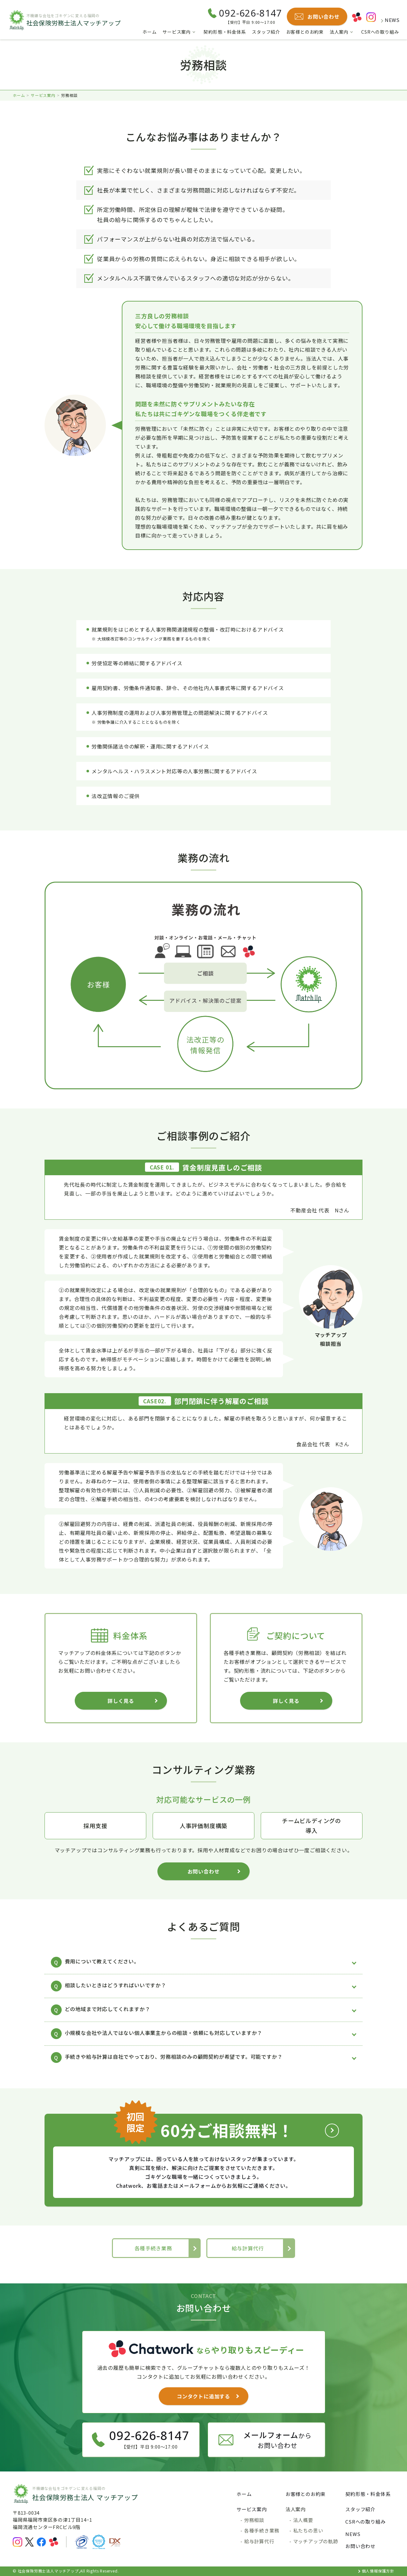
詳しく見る (120, 1701)
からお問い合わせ (277, 2439)
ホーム (149, 32)
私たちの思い (308, 2530)
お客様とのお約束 (305, 32)
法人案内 (339, 32)
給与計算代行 (248, 2248)
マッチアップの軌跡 (315, 2541)
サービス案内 (176, 32)
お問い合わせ (204, 1871)
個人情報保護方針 (378, 2570)
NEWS (387, 20)
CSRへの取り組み (380, 32)
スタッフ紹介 (266, 32)
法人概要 (303, 2520)
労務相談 (254, 2520)
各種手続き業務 (153, 2248)
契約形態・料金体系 (225, 32)
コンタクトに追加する (203, 2396)
